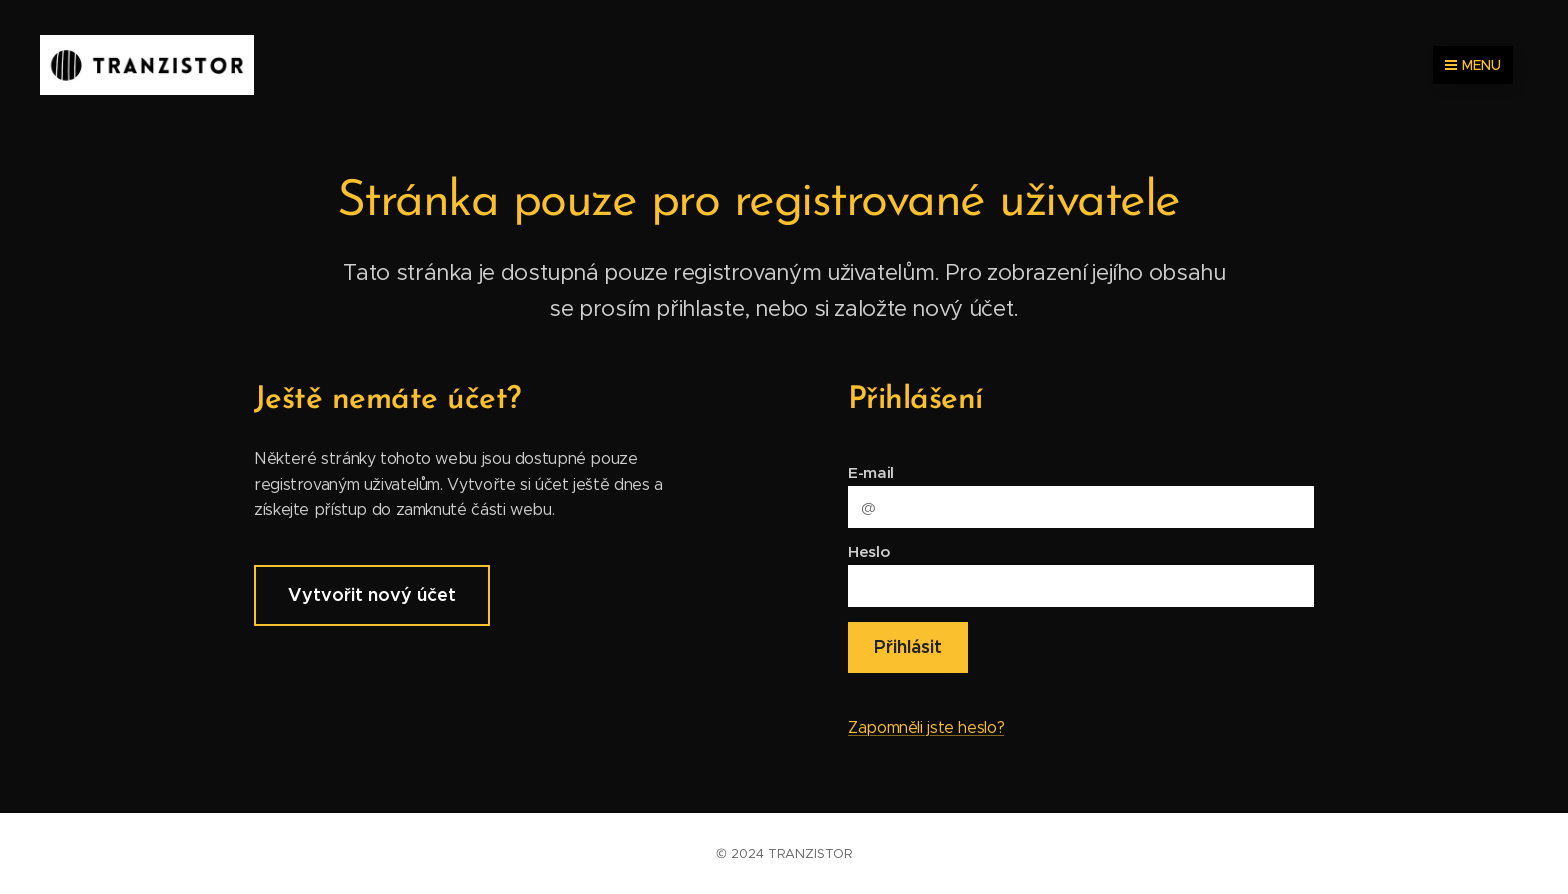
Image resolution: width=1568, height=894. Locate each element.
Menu (1473, 65)
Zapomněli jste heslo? (926, 727)
